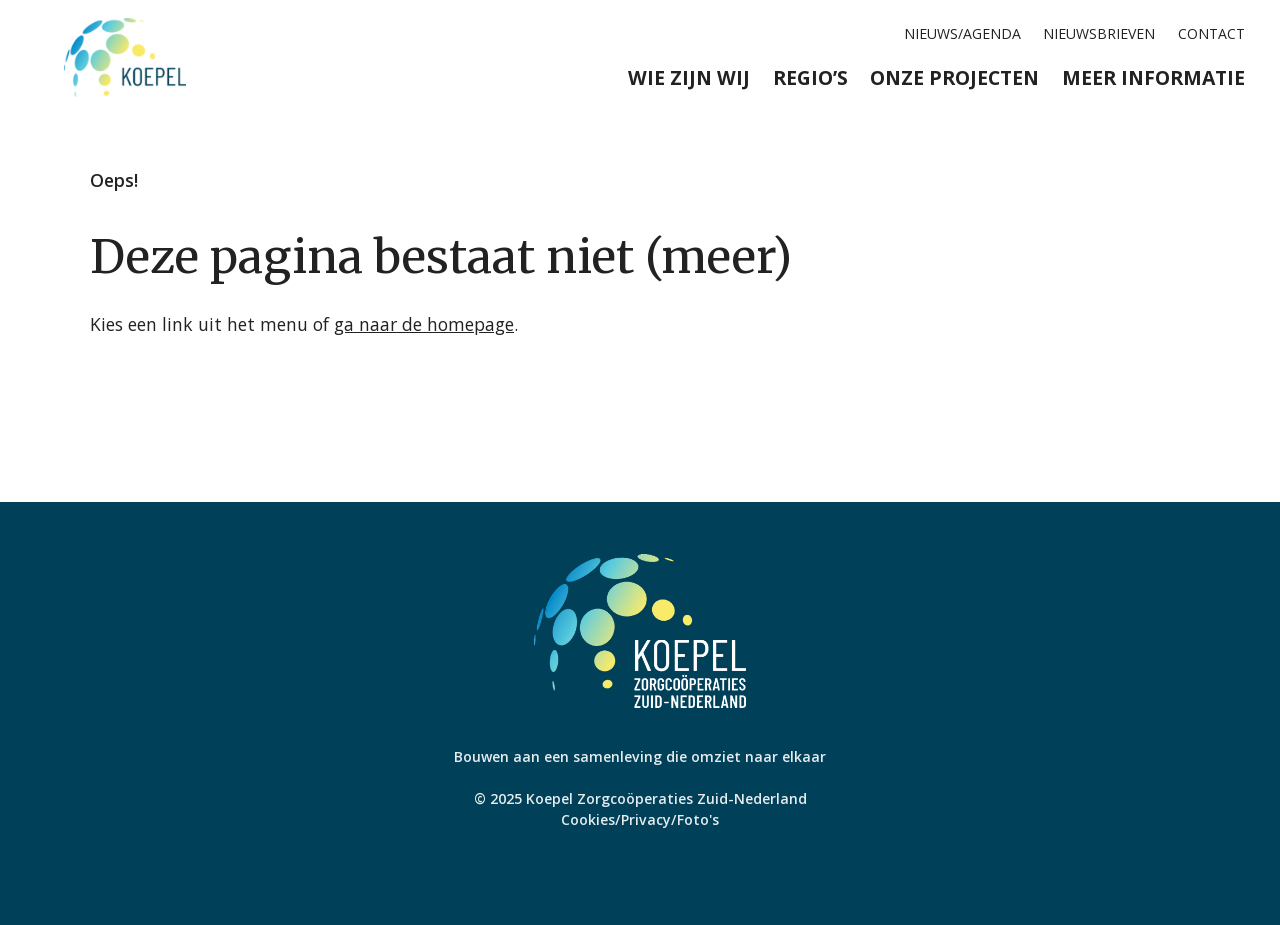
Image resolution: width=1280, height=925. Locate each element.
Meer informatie (1153, 77)
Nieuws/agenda (962, 33)
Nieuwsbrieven (1099, 33)
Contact (1211, 33)
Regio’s (810, 77)
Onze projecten (954, 77)
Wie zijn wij (689, 77)
